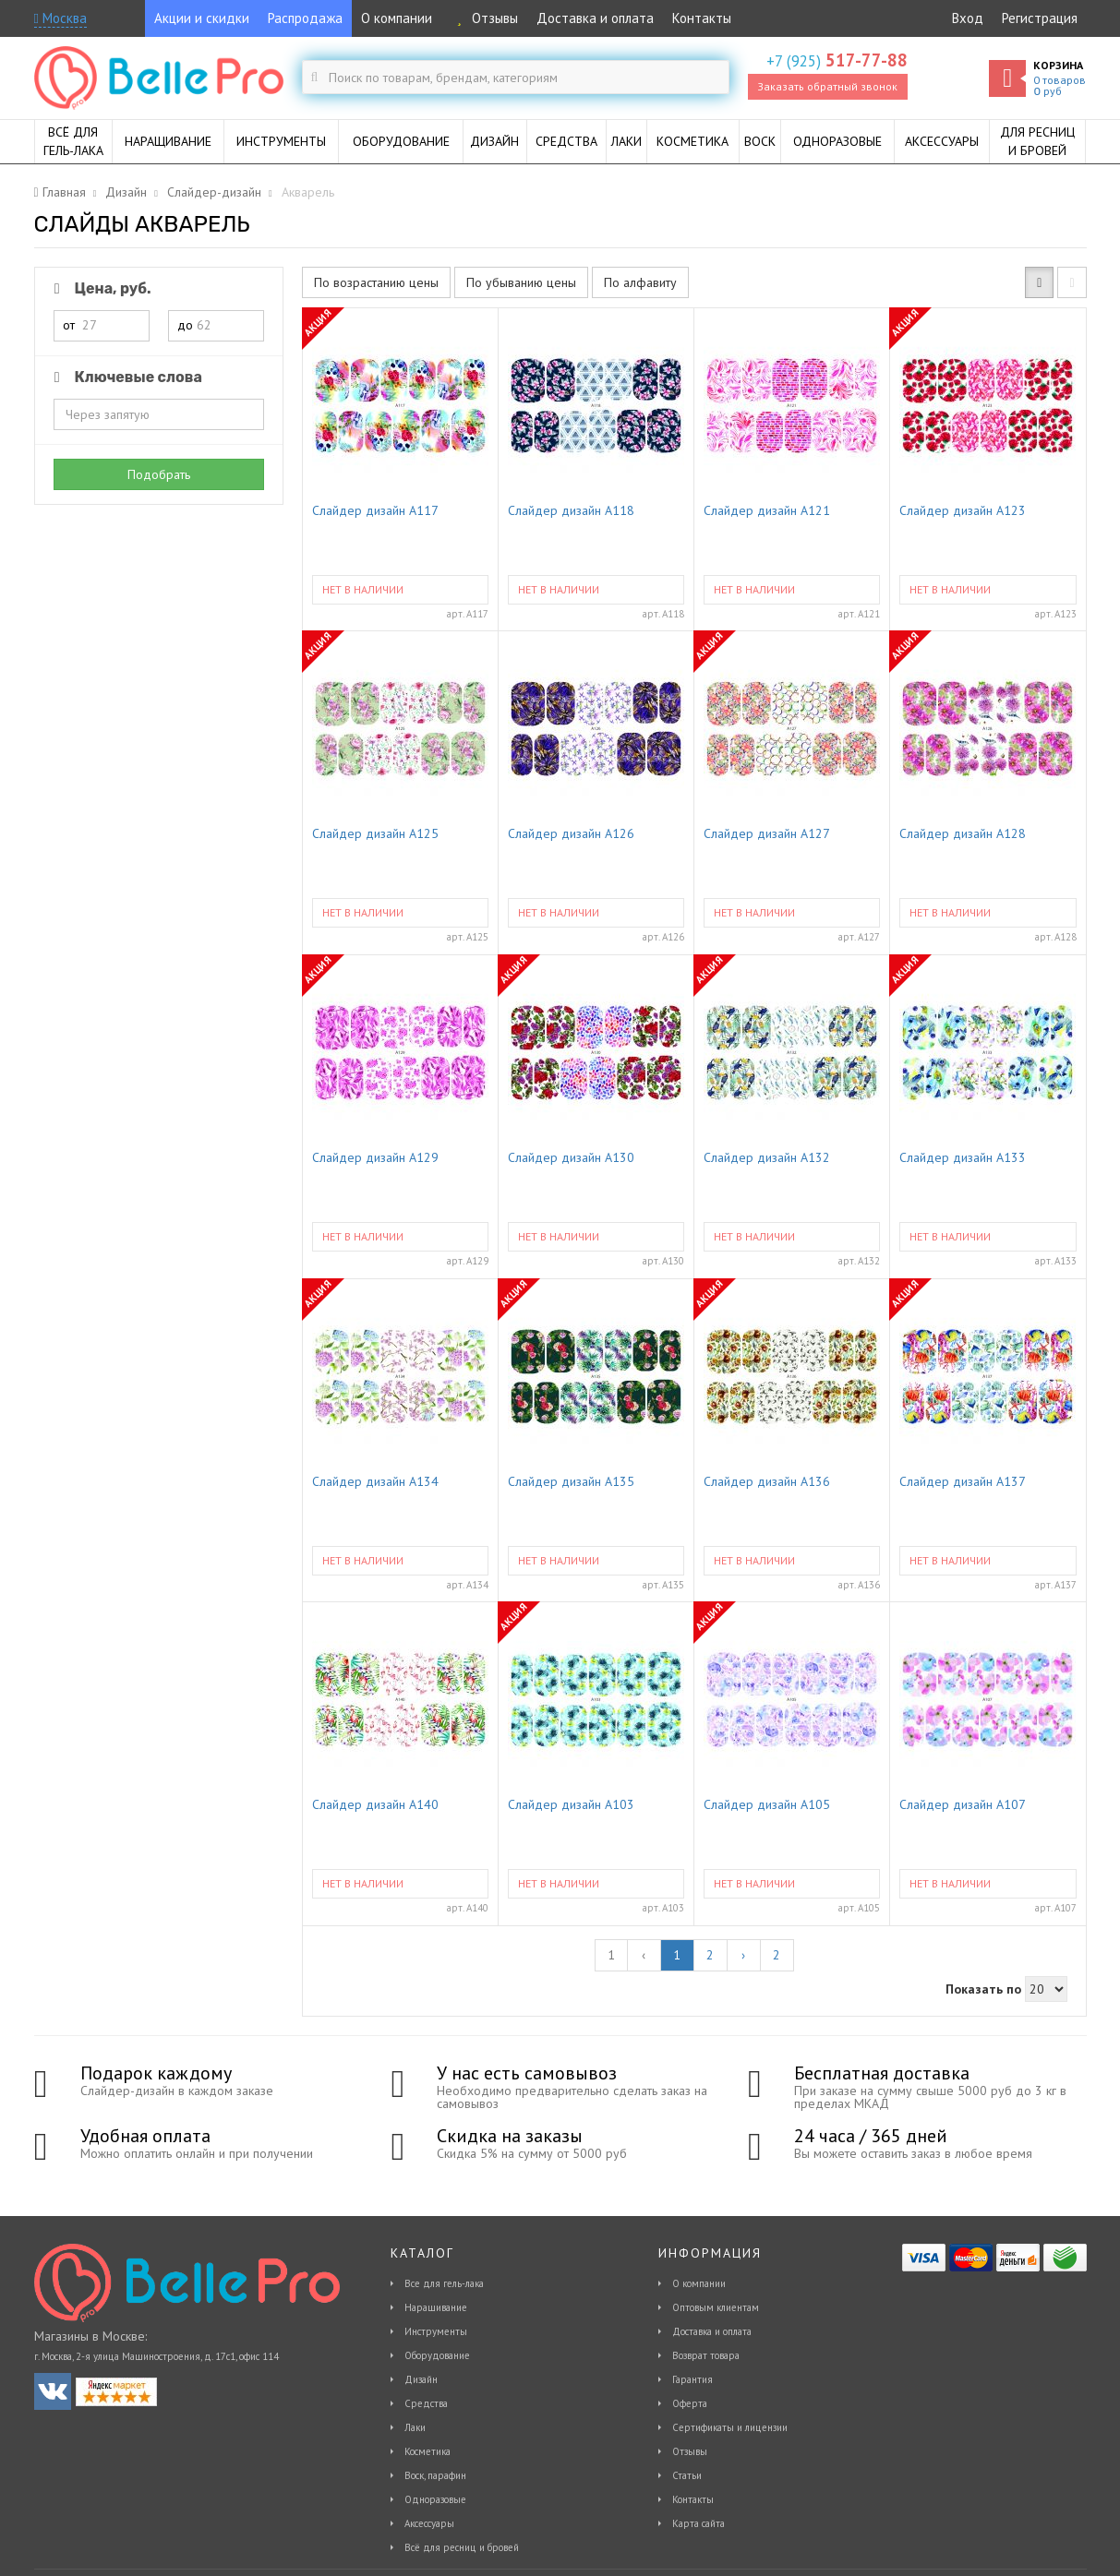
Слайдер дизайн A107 (962, 1805)
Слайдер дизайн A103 (571, 1805)
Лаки (415, 2427)
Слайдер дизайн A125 (375, 834)
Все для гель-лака (444, 2283)
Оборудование (437, 2355)
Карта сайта (698, 2523)
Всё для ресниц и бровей (461, 2547)
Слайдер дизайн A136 (767, 1482)
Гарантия (692, 2379)
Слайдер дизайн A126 (571, 834)
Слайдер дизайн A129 (375, 1158)
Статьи (687, 2475)
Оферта (689, 2403)
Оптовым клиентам (715, 2307)
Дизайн (421, 2379)
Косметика (427, 2451)
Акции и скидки (201, 18)
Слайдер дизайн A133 (962, 1158)
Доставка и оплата (595, 18)
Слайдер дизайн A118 (571, 511)
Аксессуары (429, 2523)
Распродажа (305, 18)
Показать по (983, 1989)
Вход (967, 18)
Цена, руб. (99, 288)
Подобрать (158, 474)
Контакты (701, 18)
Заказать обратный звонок (827, 86)
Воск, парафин (435, 2475)
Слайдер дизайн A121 (767, 511)
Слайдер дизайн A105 (767, 1805)
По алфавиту (640, 282)
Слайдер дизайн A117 (375, 511)
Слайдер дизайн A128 (962, 834)
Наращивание (435, 2307)
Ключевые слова (125, 377)
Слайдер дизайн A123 (962, 511)
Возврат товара (706, 2355)
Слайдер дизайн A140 (375, 1805)
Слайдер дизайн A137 (962, 1482)
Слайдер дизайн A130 (571, 1158)
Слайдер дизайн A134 (375, 1482)
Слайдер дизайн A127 (767, 834)
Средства (426, 2403)
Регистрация (1040, 18)
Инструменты (435, 2331)
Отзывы (484, 18)
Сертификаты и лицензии (730, 2427)
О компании (396, 18)
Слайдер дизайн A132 (767, 1158)
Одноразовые (435, 2499)
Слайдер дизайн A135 (571, 1482)
